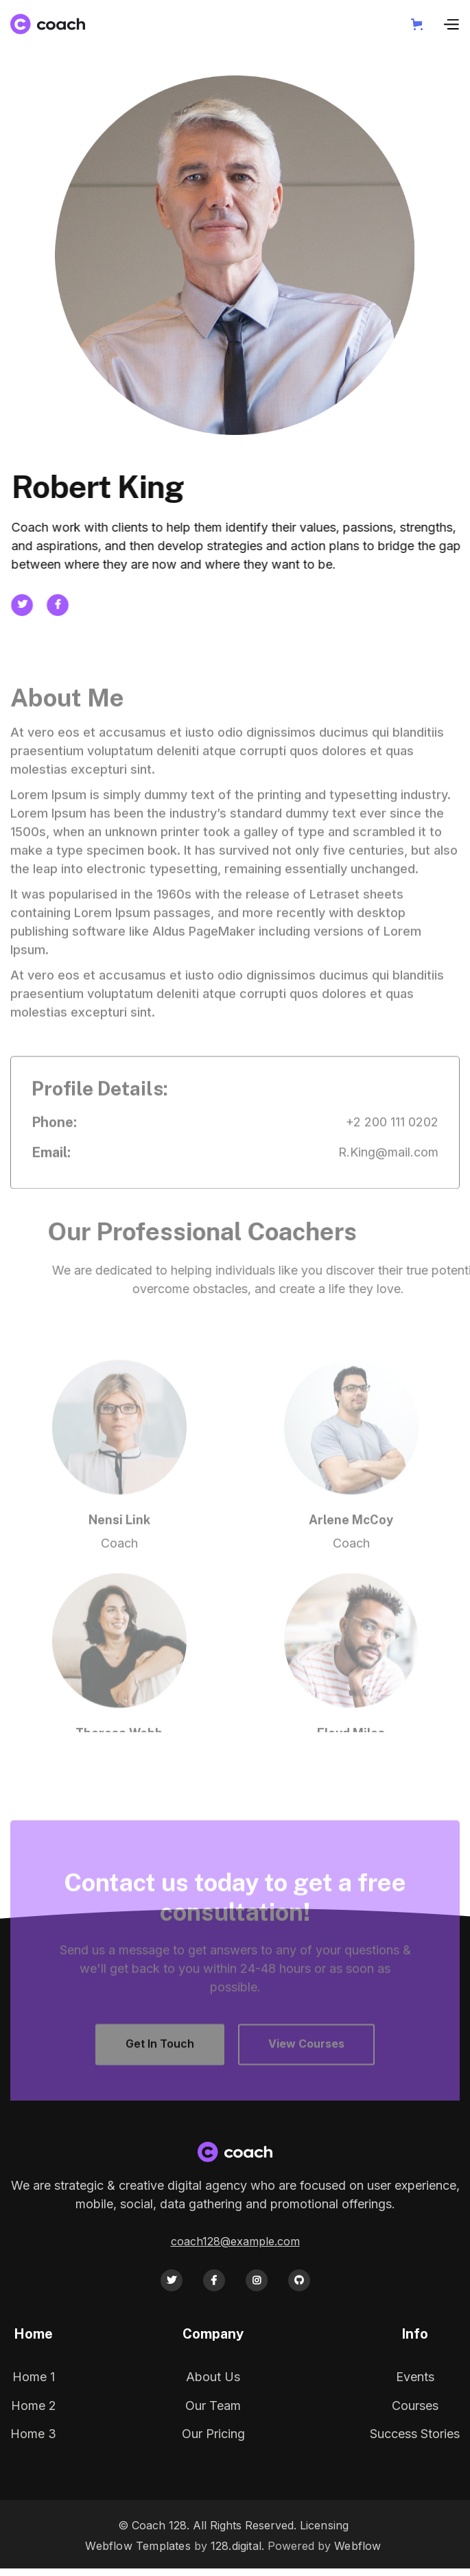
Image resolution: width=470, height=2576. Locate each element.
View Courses (306, 2063)
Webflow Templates (137, 2546)
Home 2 (33, 2405)
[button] (419, 24)
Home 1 (33, 2377)
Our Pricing (213, 2433)
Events (415, 2377)
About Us (213, 2377)
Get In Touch (160, 2063)
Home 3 (33, 2433)
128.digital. (237, 2546)
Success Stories (415, 2433)
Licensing (324, 2525)
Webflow (357, 2546)
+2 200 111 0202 (392, 1141)
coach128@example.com (235, 2241)
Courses (415, 2405)
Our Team (213, 2405)
